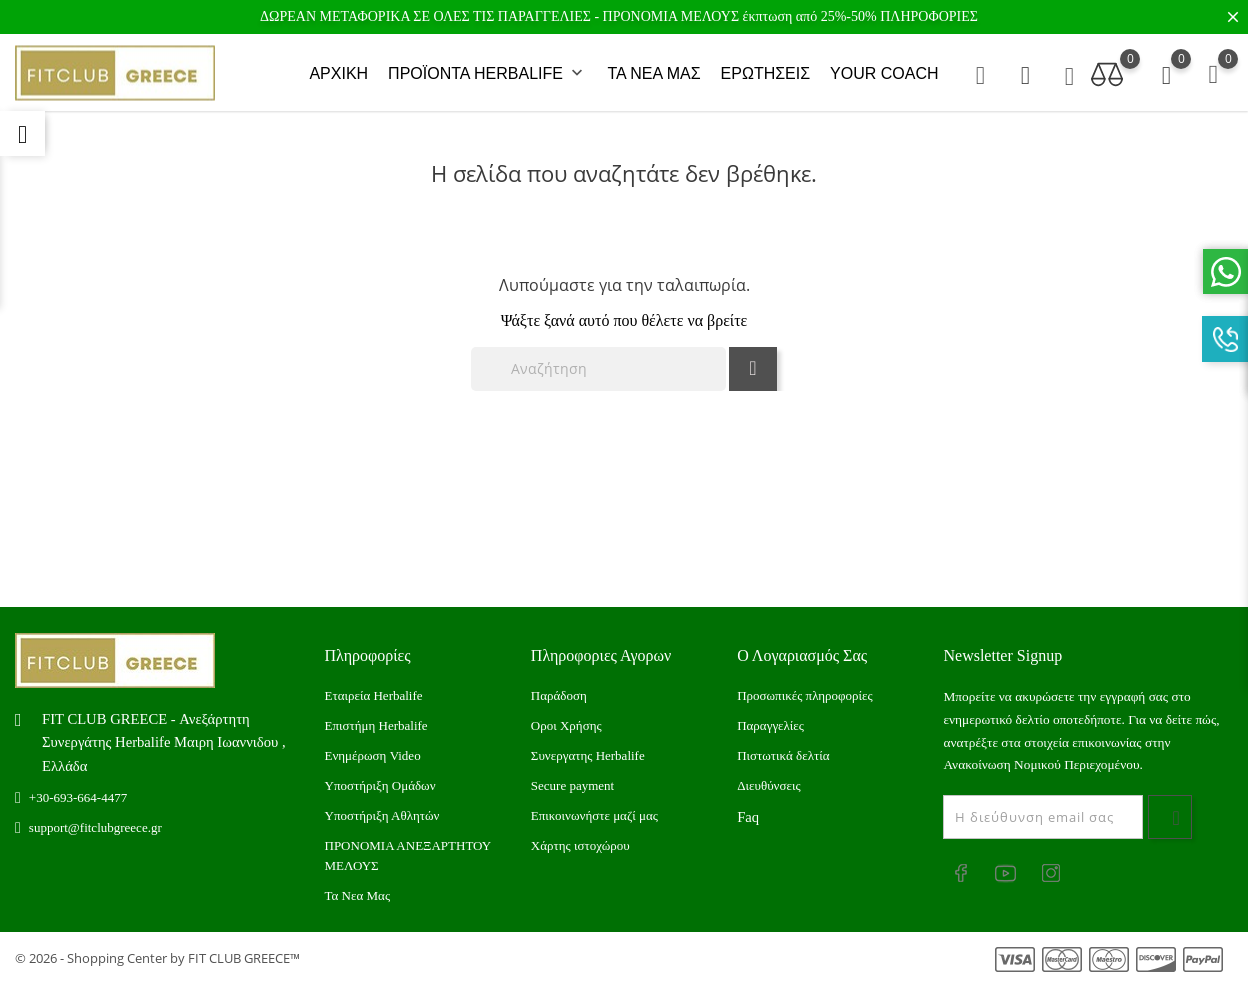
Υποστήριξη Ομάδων (380, 785)
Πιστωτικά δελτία (783, 755)
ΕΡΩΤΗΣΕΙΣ (766, 73)
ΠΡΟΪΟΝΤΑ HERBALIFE (487, 74)
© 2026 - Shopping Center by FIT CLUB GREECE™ (157, 958)
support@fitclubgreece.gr (95, 827)
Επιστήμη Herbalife (376, 725)
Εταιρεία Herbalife (374, 695)
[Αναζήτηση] (598, 369)
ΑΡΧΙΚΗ (338, 73)
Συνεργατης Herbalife (588, 755)
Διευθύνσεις (768, 785)
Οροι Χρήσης (566, 725)
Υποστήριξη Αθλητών (382, 815)
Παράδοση (559, 695)
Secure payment (572, 785)
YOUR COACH (884, 73)
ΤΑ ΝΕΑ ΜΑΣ (653, 73)
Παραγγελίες (770, 725)
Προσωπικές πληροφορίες (805, 695)
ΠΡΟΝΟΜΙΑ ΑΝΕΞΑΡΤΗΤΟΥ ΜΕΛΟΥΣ (408, 855)
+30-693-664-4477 (78, 797)
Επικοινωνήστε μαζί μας (594, 815)
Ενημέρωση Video (373, 755)
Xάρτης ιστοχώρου (580, 845)
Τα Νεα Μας (358, 895)
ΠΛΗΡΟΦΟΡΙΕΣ (929, 16)
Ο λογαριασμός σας (802, 655)
